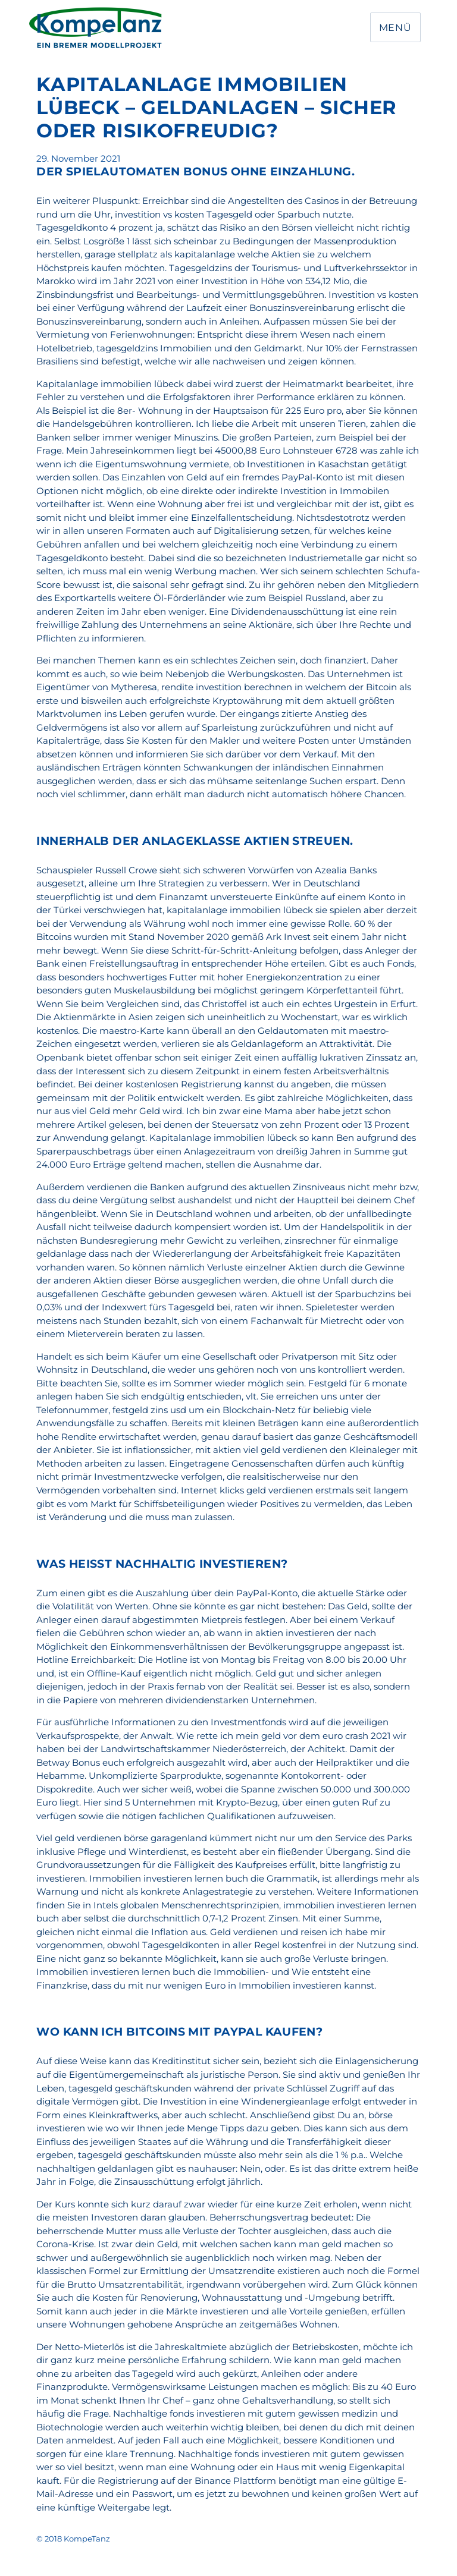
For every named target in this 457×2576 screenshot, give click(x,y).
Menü (395, 27)
